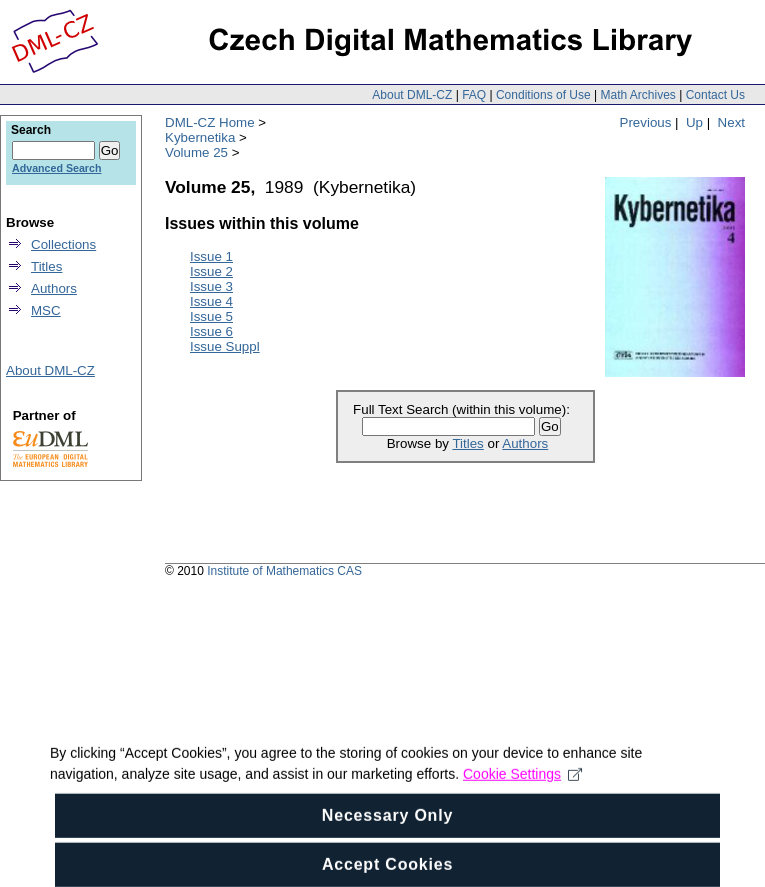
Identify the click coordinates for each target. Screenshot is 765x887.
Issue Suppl (225, 346)
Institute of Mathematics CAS (284, 571)
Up (694, 122)
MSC (46, 310)
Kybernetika (200, 137)
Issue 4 (211, 301)
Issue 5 (211, 316)
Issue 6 (211, 331)
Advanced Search (56, 168)
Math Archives (637, 95)
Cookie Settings (522, 812)
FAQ (474, 95)
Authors (525, 443)
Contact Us (715, 95)
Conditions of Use (543, 95)
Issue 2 (211, 271)
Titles (467, 443)
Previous (646, 122)
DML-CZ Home (210, 122)
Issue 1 (211, 256)
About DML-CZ (412, 95)
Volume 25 (196, 152)
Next (731, 122)
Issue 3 (211, 286)
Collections (63, 244)
